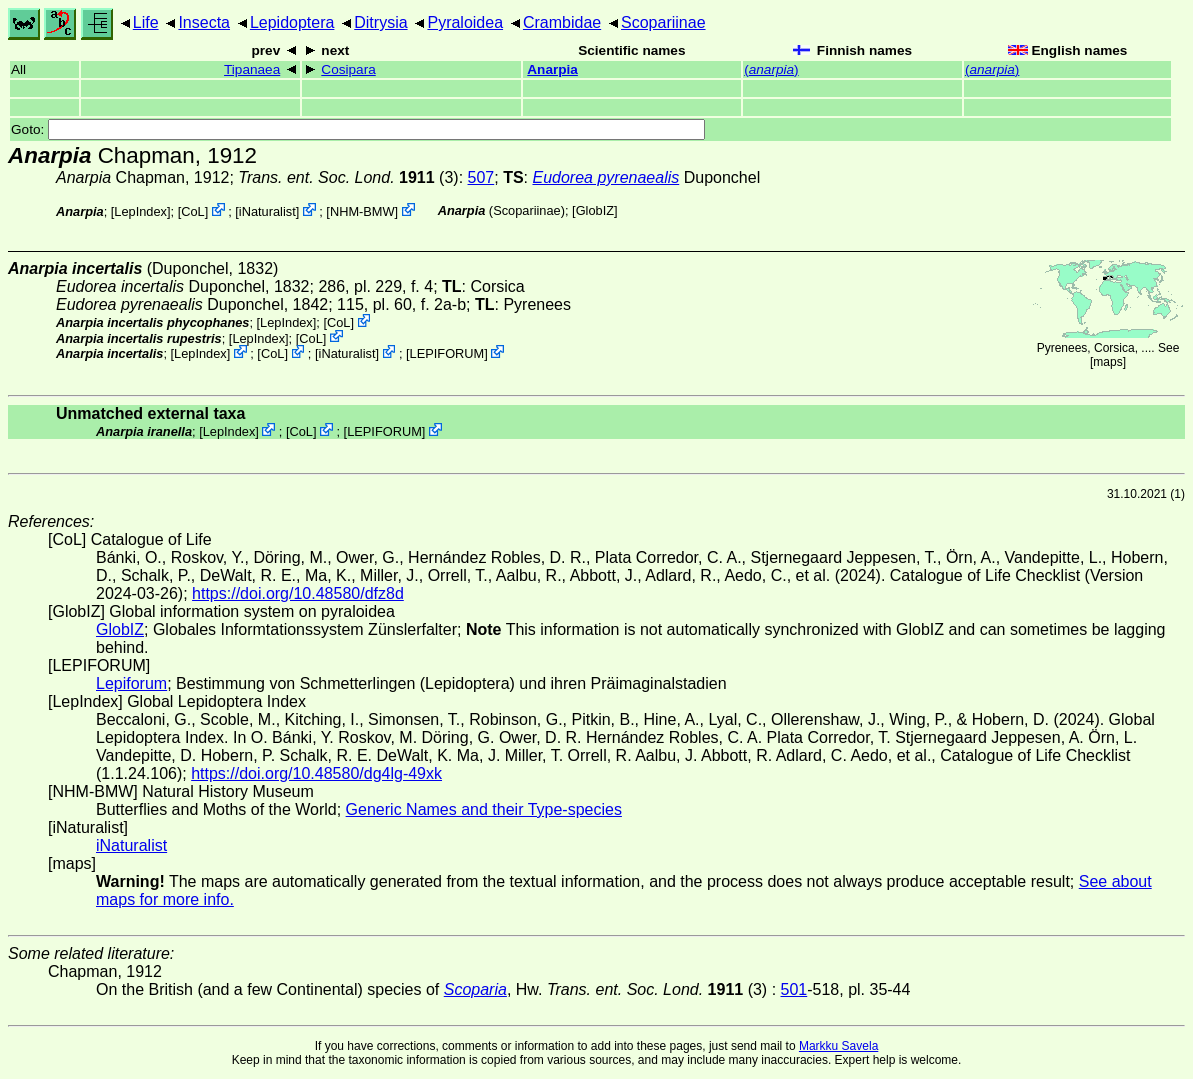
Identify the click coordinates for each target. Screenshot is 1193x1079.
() (771, 69)
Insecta (204, 22)
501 (794, 989)
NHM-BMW (362, 211)
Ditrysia (380, 22)
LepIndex (140, 211)
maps (1107, 362)
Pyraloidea (465, 22)
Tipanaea (252, 69)
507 (481, 177)
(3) (348, 177)
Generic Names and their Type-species (484, 809)
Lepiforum (131, 683)
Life (146, 22)
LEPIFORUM (447, 353)
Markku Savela (838, 1046)
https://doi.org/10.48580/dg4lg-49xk (316, 773)
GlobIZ (595, 210)
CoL (192, 211)
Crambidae (562, 22)
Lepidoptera (292, 22)
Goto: (358, 129)
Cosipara (348, 69)
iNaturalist (267, 211)
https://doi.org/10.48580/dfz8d (298, 593)
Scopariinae (663, 22)
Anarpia (552, 69)
